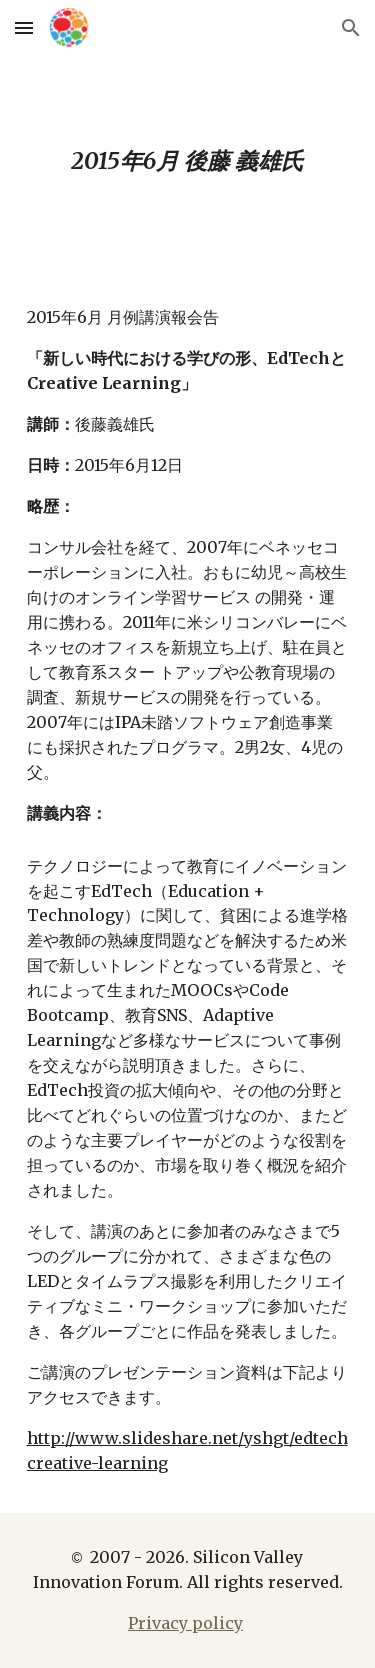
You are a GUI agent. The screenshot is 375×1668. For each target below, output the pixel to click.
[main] (188, 161)
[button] (24, 27)
